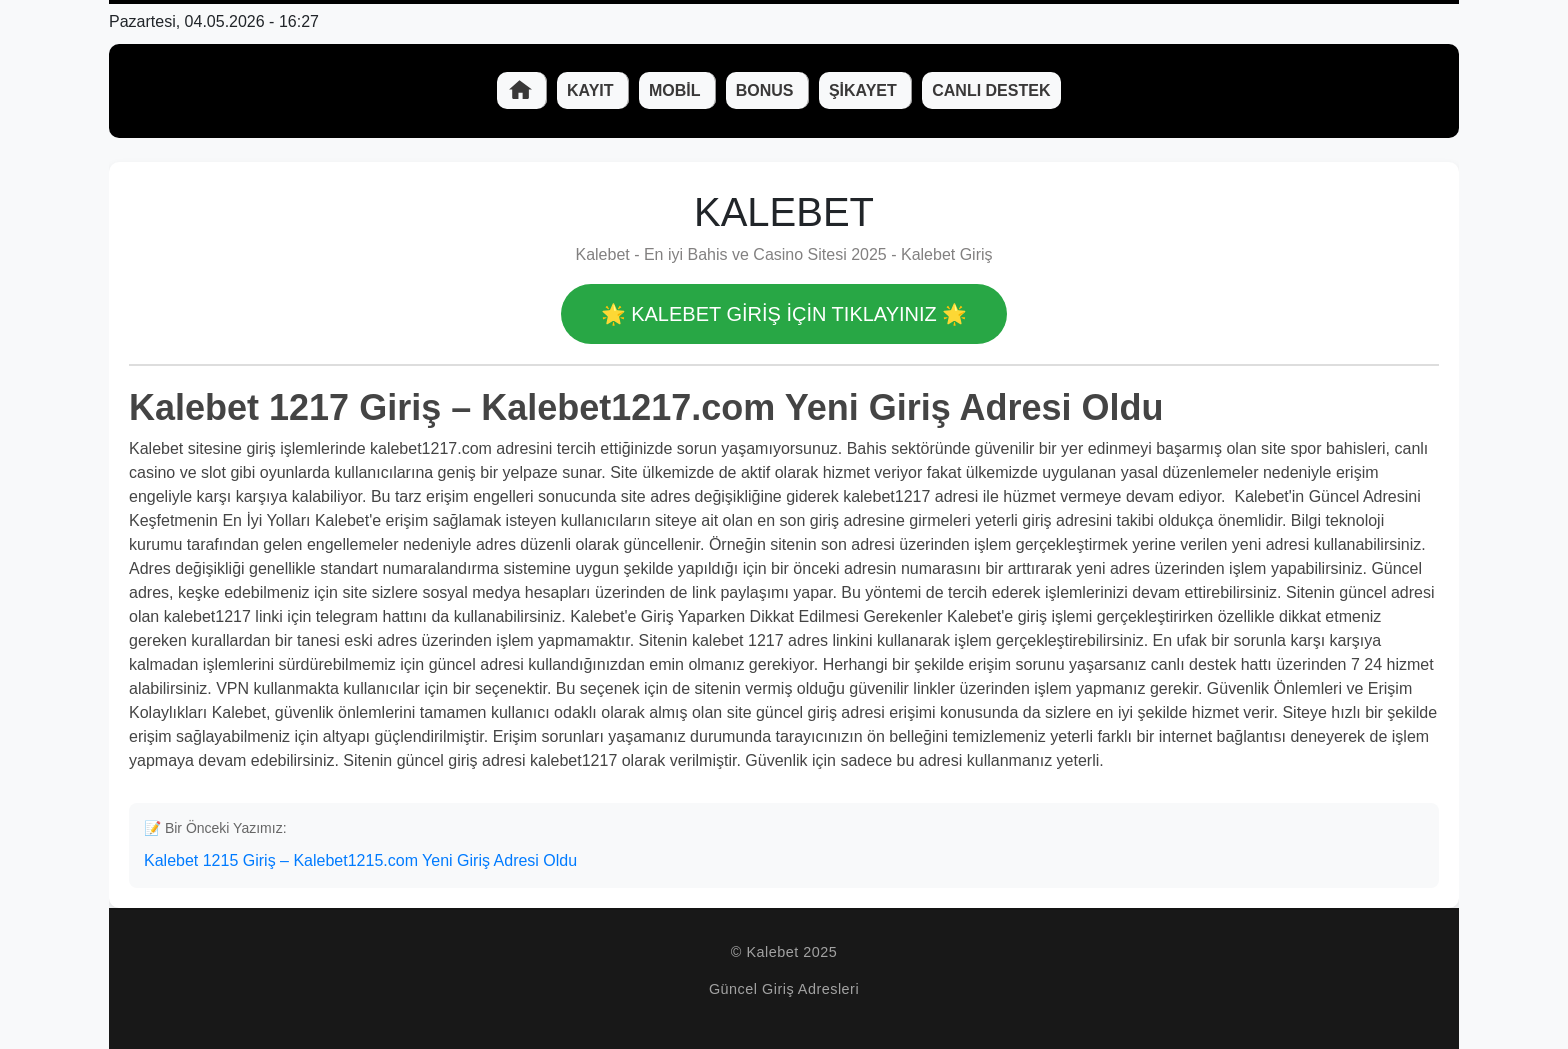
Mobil (677, 90)
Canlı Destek (991, 90)
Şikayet (865, 90)
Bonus (767, 90)
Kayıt (592, 90)
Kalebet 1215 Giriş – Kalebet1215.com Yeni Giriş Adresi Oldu (360, 860)
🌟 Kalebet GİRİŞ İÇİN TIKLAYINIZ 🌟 (784, 314)
